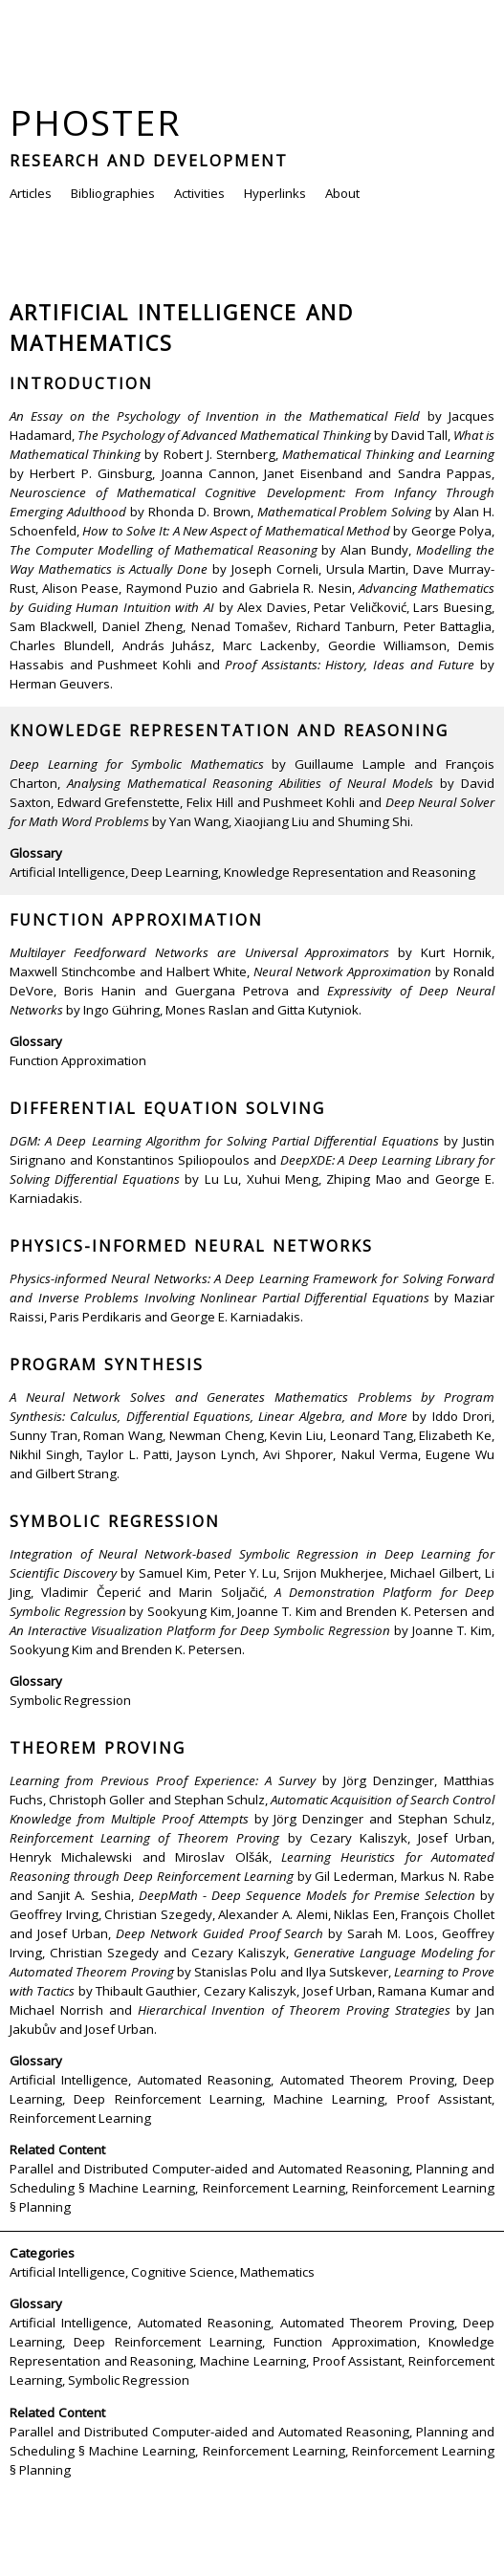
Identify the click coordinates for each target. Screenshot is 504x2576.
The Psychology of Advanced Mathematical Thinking (223, 435)
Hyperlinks (275, 193)
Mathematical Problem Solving (344, 511)
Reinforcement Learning (80, 2118)
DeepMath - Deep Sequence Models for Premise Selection (307, 1895)
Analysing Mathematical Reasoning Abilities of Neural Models (250, 783)
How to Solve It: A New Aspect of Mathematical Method (236, 530)
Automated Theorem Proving (367, 2079)
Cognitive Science (182, 2272)
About (342, 193)
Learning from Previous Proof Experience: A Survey (163, 1780)
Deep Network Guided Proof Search (220, 1933)
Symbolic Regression (115, 1521)
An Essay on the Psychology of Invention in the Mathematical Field (215, 416)
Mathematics (277, 2272)
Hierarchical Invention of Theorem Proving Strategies (294, 2010)
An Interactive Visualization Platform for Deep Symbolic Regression (200, 1630)
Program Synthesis (107, 1364)
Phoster (96, 122)
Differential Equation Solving (167, 1108)
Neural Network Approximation (342, 971)
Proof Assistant (444, 2098)
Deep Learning (174, 872)
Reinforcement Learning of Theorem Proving (144, 1837)
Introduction (81, 383)
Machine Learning (329, 2098)
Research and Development (149, 160)
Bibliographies (113, 193)
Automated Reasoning (204, 2079)
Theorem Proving (98, 1747)
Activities (199, 193)
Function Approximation (136, 919)
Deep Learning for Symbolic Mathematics (137, 764)
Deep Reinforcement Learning (168, 2098)
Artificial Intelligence (67, 872)
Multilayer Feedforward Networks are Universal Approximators (199, 952)
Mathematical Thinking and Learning (388, 454)
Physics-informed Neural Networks (191, 1245)
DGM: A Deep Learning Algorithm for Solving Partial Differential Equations (224, 1140)
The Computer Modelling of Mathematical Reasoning (164, 549)
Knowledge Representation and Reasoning (229, 730)
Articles (31, 193)
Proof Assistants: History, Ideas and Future (349, 664)
